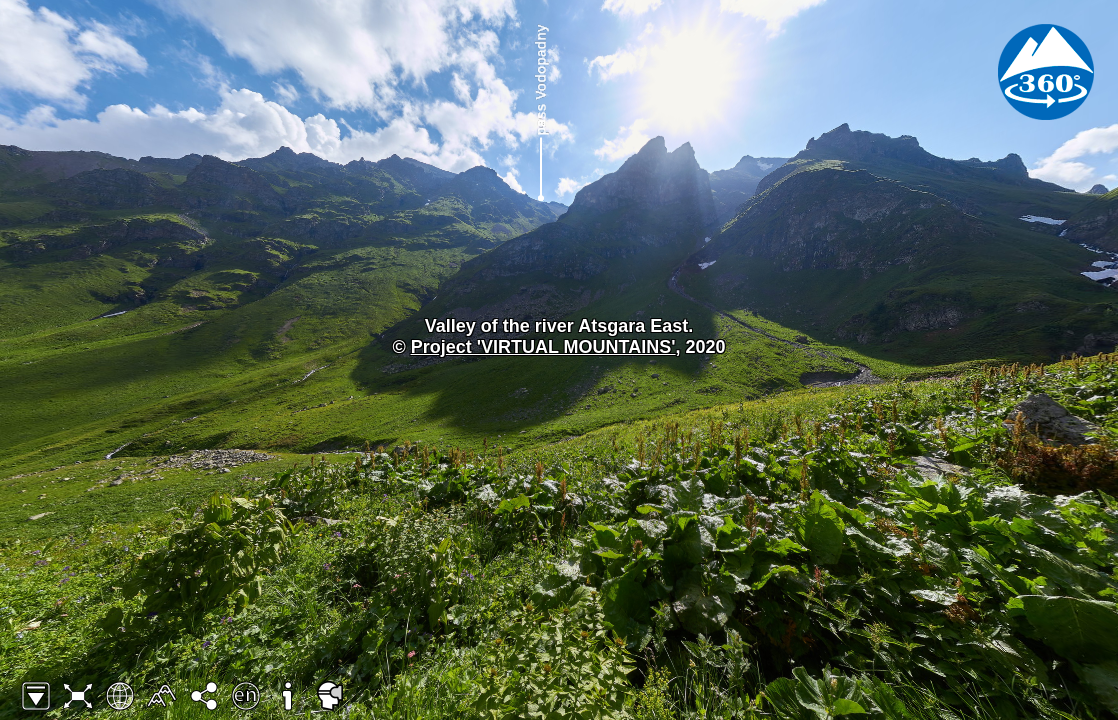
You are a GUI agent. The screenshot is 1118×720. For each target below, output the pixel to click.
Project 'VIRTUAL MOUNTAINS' (543, 347)
